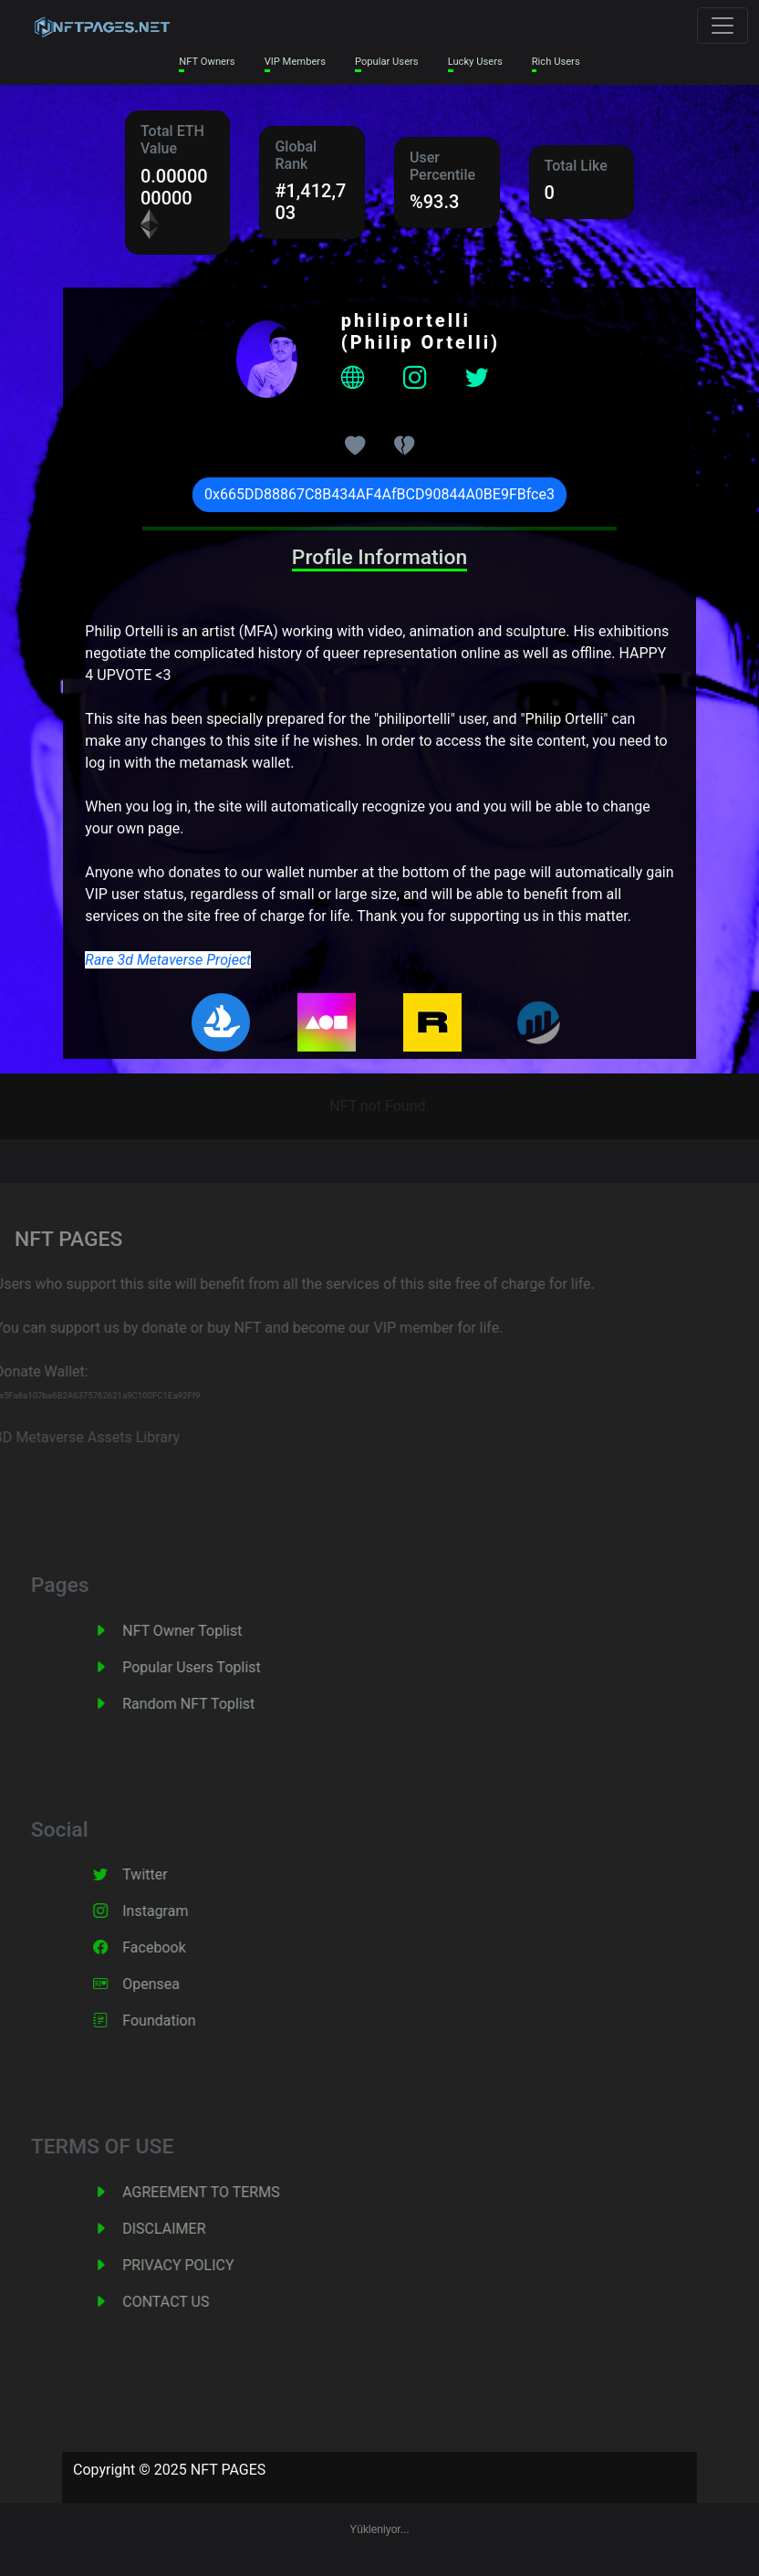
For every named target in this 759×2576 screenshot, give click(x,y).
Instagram (175, 1911)
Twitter (164, 1874)
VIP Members (295, 62)
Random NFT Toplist (208, 1703)
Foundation (178, 2020)
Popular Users (387, 62)
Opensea (171, 1984)
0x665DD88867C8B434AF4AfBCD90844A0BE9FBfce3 (379, 494)
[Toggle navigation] (722, 25)
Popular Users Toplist (211, 1667)
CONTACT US (185, 2301)
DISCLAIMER (183, 2228)
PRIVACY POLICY (198, 2265)
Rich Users (556, 62)
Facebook (173, 1947)
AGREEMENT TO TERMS (220, 2192)
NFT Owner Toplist (202, 1630)
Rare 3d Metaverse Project (168, 960)
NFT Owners (206, 62)
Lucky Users (475, 62)
